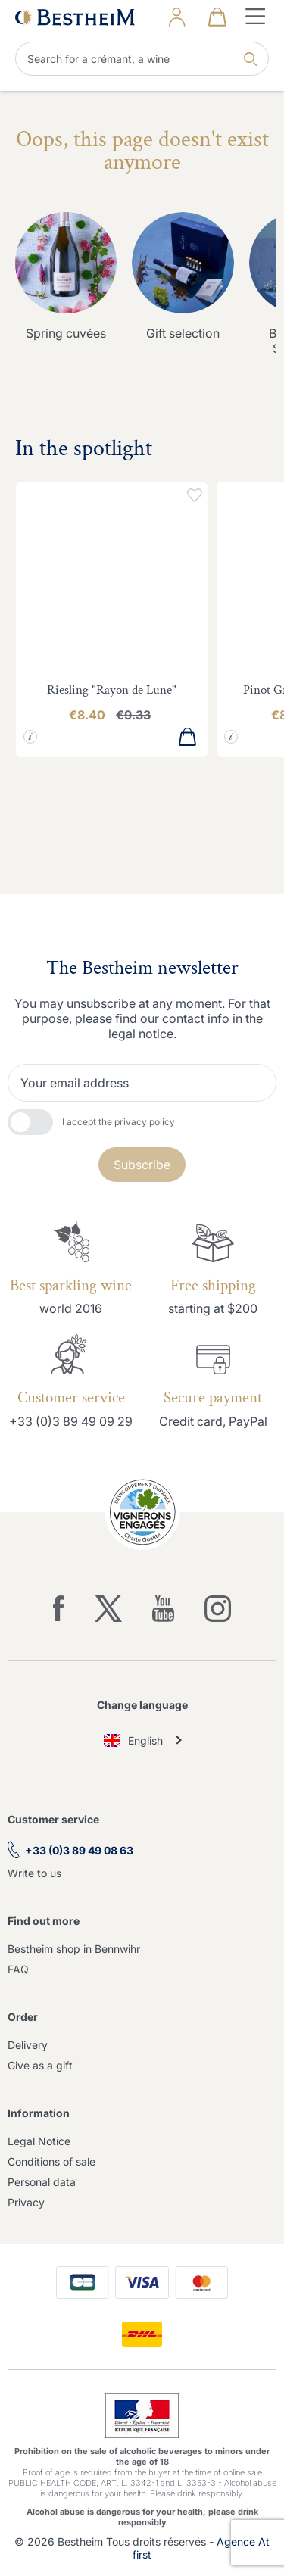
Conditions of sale (51, 2161)
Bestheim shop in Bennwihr (74, 1948)
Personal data (42, 2181)
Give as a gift (40, 2065)
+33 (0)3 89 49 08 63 (79, 1850)
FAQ (18, 1969)
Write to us (34, 1873)
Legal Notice (39, 2141)
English (134, 1740)
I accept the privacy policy (118, 1121)
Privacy (26, 2202)
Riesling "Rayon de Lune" (111, 689)
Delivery (28, 2044)
